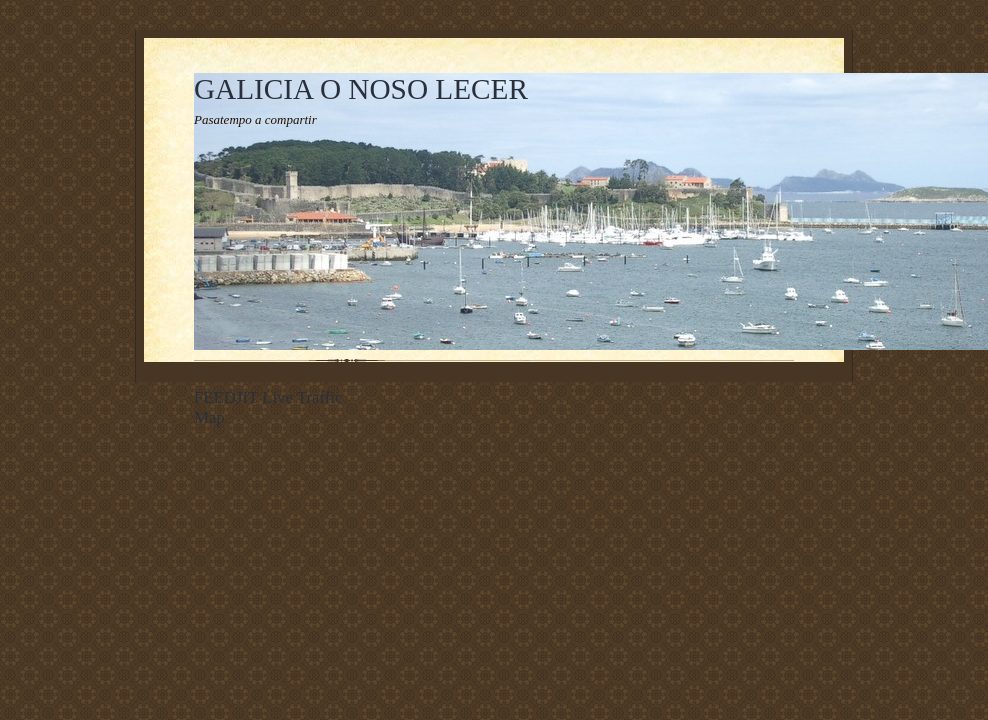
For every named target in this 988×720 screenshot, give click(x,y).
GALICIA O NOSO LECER (361, 89)
